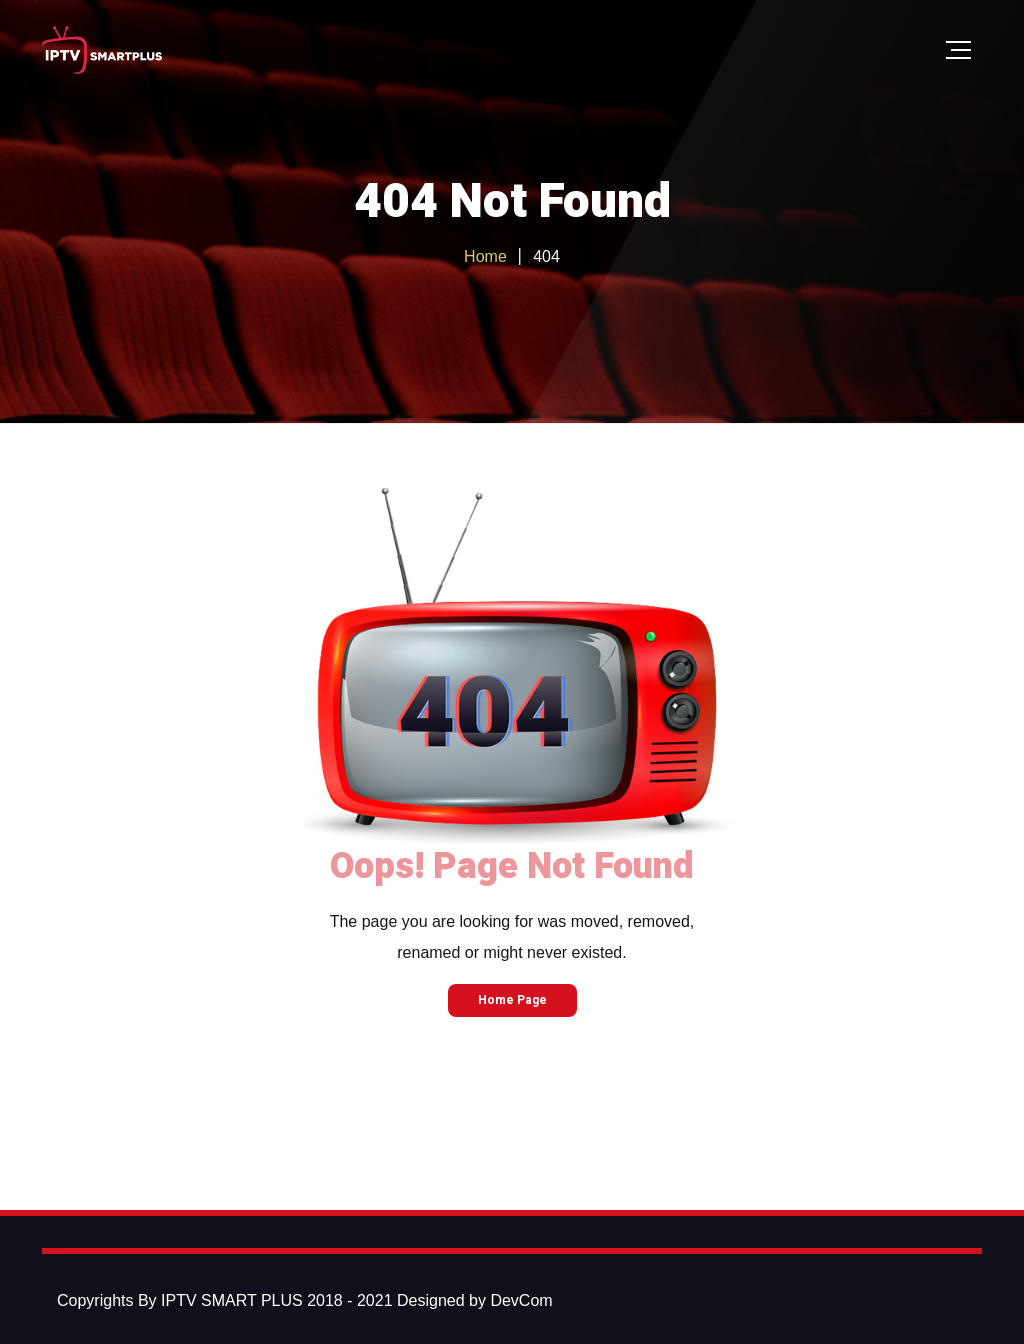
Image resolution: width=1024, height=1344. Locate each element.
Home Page (512, 1000)
